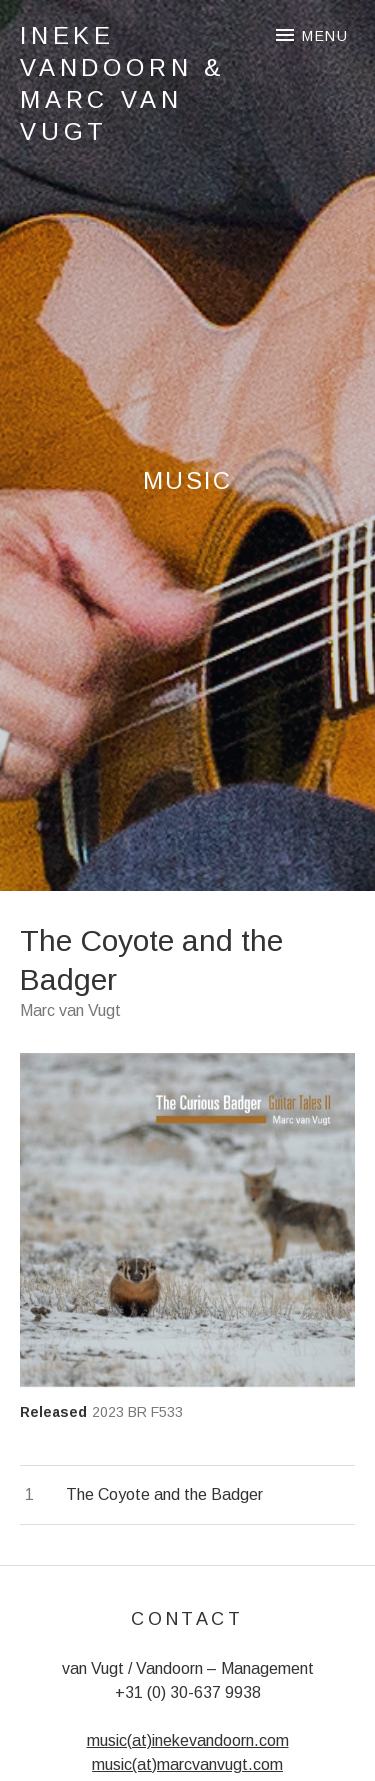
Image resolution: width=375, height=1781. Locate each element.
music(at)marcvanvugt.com (187, 1764)
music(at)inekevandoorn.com (188, 1740)
